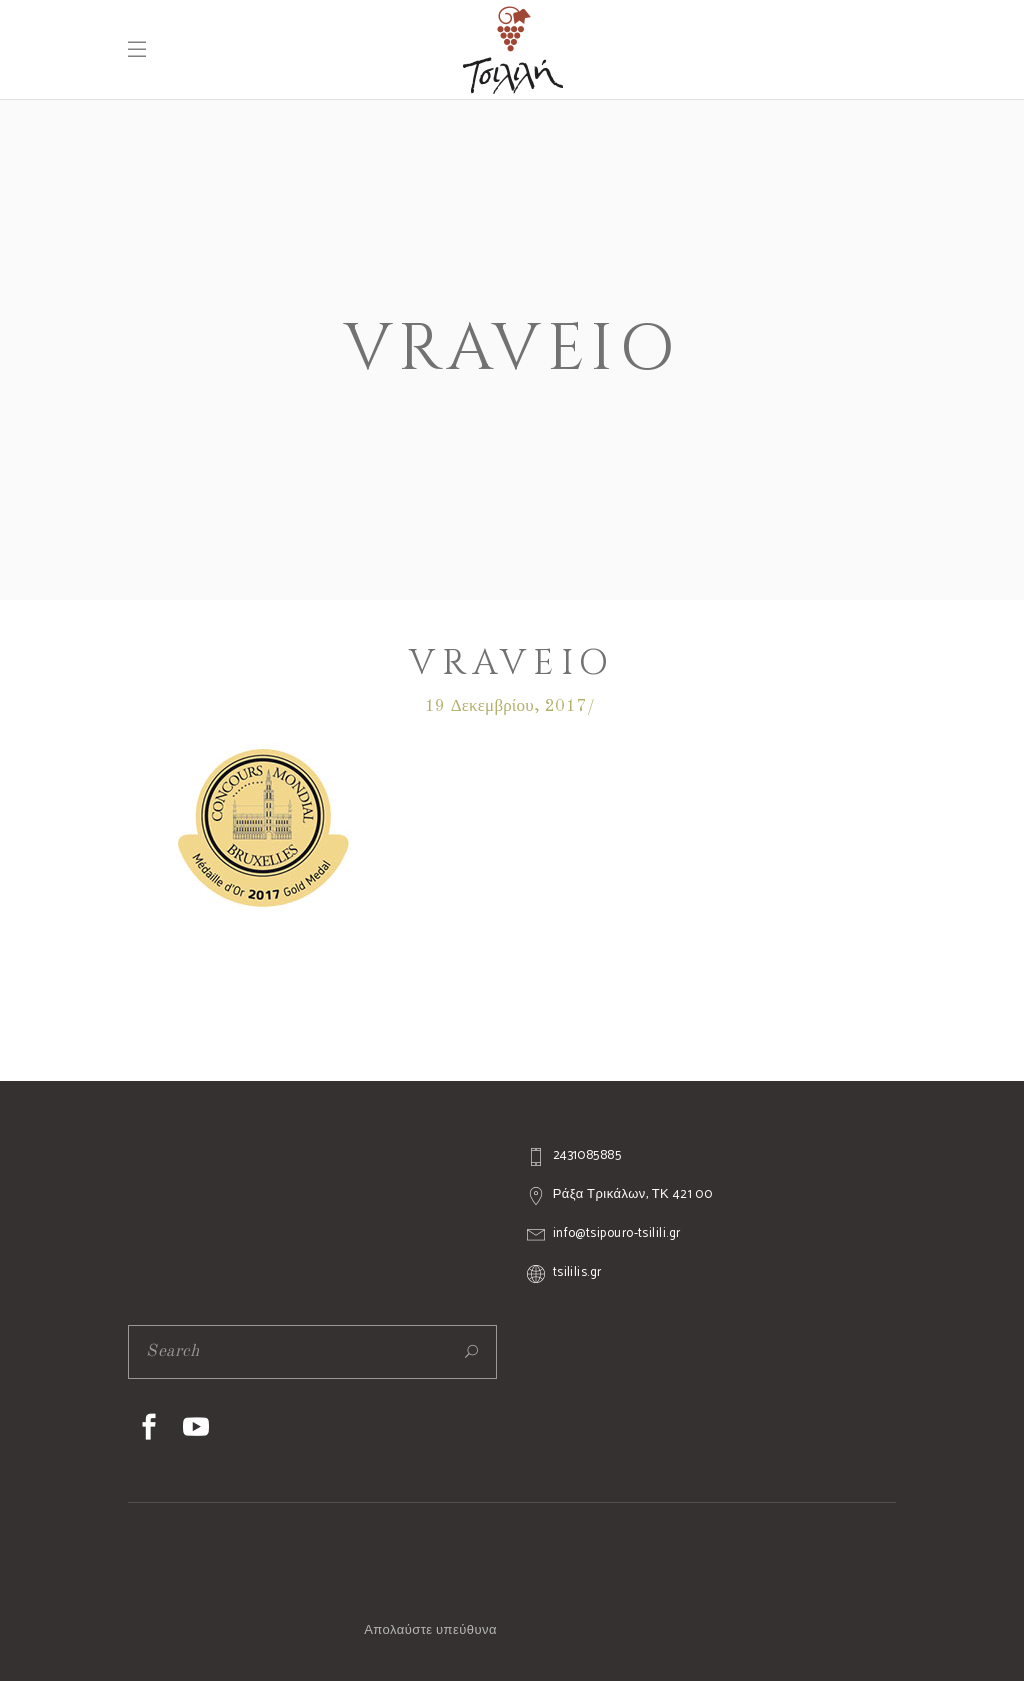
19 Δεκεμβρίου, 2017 (505, 706)
